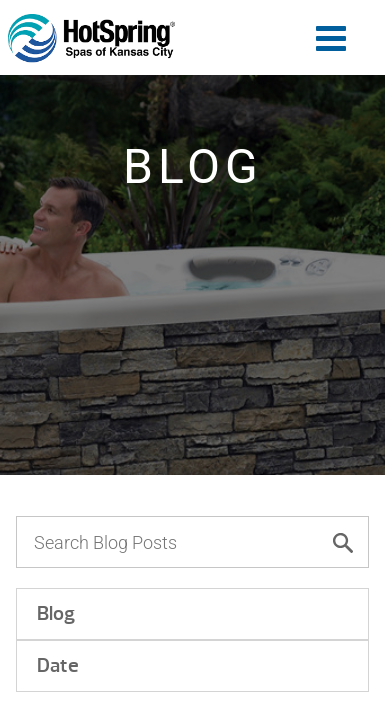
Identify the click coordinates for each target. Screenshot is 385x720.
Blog (56, 613)
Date (58, 665)
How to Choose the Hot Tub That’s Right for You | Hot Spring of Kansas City (92, 39)
